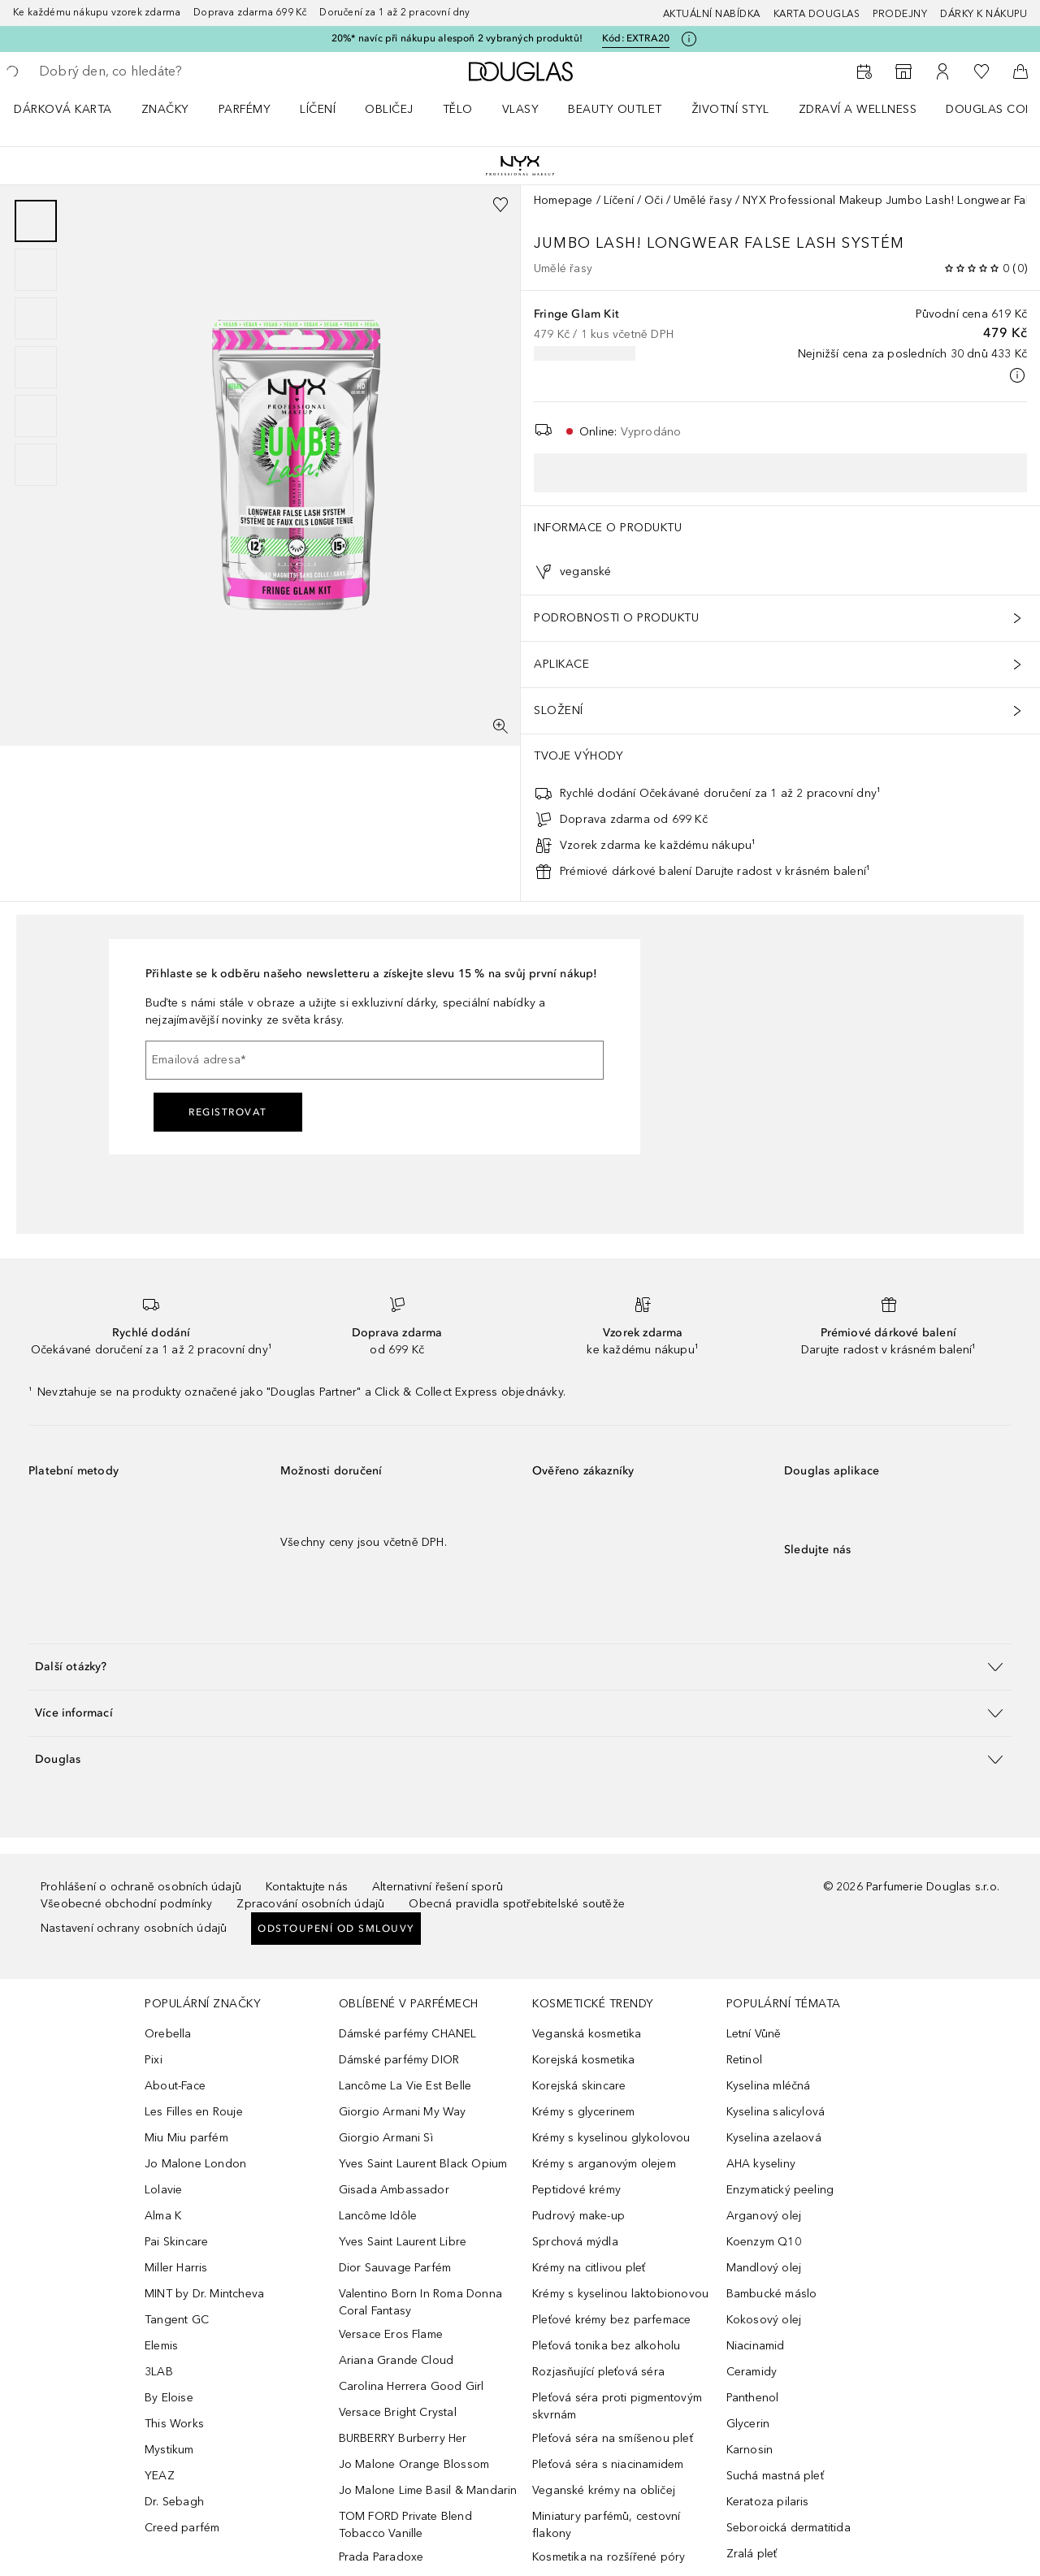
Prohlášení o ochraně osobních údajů (141, 1887)
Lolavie (163, 2190)
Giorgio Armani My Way (402, 2112)
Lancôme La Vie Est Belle (405, 2086)
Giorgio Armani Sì (386, 2138)
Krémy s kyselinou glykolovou (611, 2138)
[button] (520, 1666)
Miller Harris (176, 2268)
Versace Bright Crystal (398, 2412)
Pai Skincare (176, 2242)
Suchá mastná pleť (775, 2476)
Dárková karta (63, 109)
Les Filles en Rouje (194, 2112)
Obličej (389, 109)
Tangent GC (177, 2320)
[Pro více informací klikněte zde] (689, 38)
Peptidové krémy (576, 2190)
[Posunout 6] (36, 465)
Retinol (744, 2060)
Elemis (161, 2346)
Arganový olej (764, 2216)
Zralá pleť (752, 2554)
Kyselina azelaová (773, 2138)
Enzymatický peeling (780, 2190)
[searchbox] (158, 71)
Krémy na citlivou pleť (588, 2268)
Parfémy (245, 109)
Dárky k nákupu (983, 13)
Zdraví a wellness (858, 109)
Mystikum (169, 2450)
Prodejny (900, 13)
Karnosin (750, 2450)
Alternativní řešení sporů (437, 1887)
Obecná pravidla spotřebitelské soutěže (517, 1904)
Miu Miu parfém (186, 2138)
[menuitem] (73, 109)
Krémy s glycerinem (583, 2112)
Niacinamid (755, 2346)
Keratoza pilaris (767, 2502)
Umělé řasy (703, 200)
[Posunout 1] (36, 221)
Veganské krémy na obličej (603, 2490)
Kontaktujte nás (307, 1887)
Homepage (563, 200)
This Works (174, 2424)
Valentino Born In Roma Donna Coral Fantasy (421, 2302)
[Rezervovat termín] (864, 71)
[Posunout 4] (36, 367)
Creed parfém (182, 2528)
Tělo (458, 109)
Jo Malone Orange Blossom (414, 2464)
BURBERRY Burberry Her (403, 2438)
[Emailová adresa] (374, 1060)
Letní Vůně (754, 2034)
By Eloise (169, 2398)
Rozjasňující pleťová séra (598, 2372)
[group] (35, 342)
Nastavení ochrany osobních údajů (134, 1928)
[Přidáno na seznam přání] (500, 204)
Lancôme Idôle (378, 2216)
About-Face (175, 2086)
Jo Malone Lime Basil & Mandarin (428, 2490)
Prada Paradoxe (381, 2557)
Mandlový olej (764, 2268)
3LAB (159, 2372)
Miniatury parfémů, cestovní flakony (606, 2524)
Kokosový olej (764, 2320)
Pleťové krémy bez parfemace (611, 2320)
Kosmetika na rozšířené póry (608, 2557)
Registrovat (227, 1112)
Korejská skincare (579, 2086)
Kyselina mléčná (768, 2086)
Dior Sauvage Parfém (395, 2268)
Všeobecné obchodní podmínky (126, 1904)
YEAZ (160, 2476)
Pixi (153, 2060)
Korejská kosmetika (583, 2060)
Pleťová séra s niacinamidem (607, 2464)
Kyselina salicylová (776, 2112)
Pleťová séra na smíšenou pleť (612, 2438)
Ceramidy (752, 2372)
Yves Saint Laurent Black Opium (423, 2164)
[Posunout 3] (36, 318)
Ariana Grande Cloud (396, 2360)
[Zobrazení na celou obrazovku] (500, 726)
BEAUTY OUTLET (615, 109)
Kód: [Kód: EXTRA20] (636, 38)
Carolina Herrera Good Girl (411, 2386)
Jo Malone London (195, 2164)
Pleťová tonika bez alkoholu (606, 2346)
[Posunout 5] (36, 416)
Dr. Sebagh (174, 2502)
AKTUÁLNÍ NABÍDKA (711, 13)
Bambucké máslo (771, 2294)
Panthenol (752, 2398)
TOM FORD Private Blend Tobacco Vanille (405, 2524)
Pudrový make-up (578, 2216)
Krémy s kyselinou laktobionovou (620, 2294)
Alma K (163, 2216)
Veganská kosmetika (587, 2034)
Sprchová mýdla (575, 2242)
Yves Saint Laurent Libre (403, 2242)
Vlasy (521, 109)
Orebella (168, 2034)
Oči (653, 200)
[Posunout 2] (36, 270)
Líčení (318, 109)
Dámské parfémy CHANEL (408, 2034)
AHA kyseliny (760, 2164)
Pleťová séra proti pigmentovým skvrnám (617, 2406)
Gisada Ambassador (394, 2190)
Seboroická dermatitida (788, 2528)
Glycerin (748, 2424)
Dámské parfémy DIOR (399, 2060)
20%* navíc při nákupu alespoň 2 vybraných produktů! (457, 38)
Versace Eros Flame (391, 2334)
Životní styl (730, 109)
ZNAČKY (165, 109)
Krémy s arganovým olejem (604, 2164)
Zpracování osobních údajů (310, 1904)
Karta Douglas (817, 13)
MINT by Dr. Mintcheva (204, 2294)
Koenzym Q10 (763, 2242)
